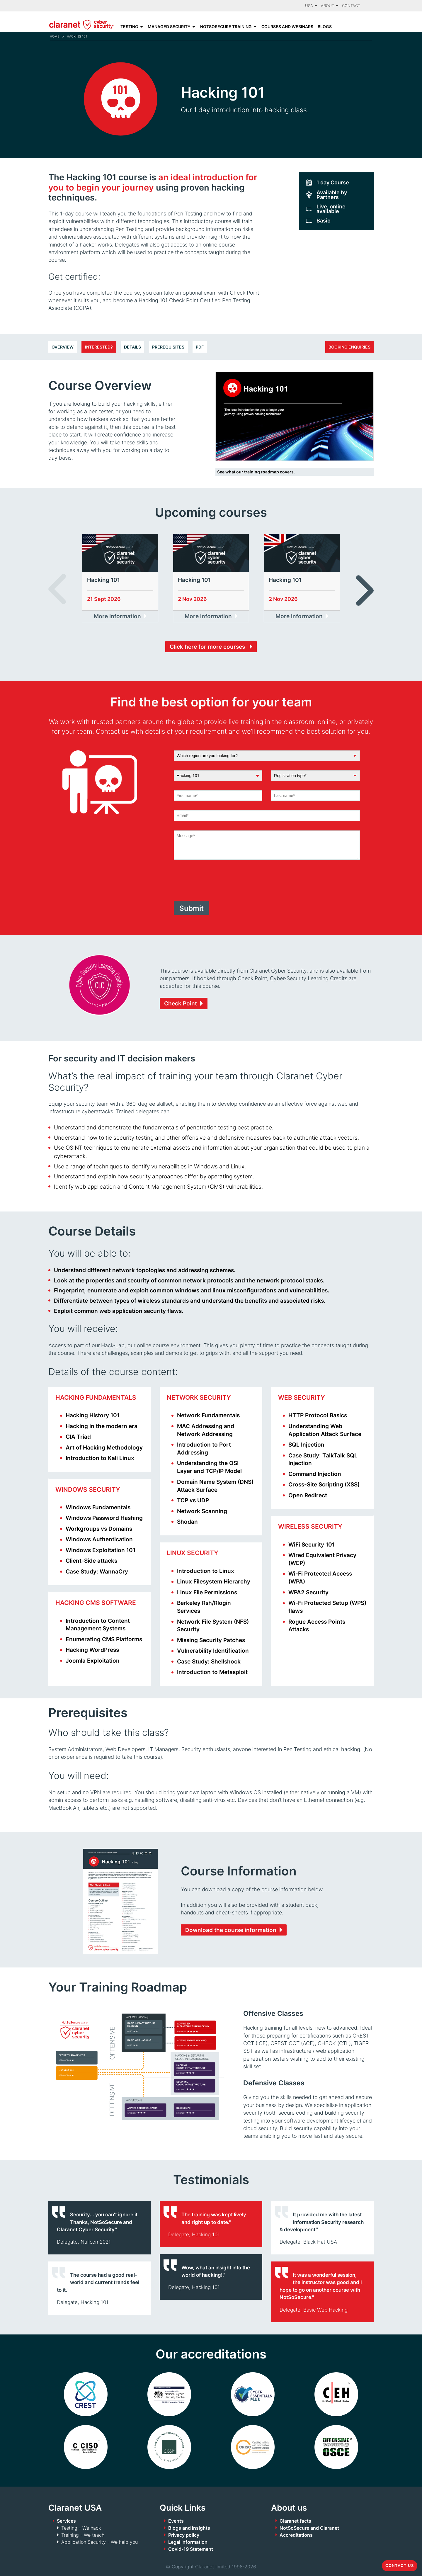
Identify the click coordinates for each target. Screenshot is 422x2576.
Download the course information (230, 1929)
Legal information (187, 2542)
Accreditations (296, 2535)
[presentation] (218, 880)
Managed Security (169, 26)
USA (311, 6)
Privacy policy (183, 2535)
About (329, 6)
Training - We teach (82, 2535)
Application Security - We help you (99, 2542)
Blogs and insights (189, 2528)
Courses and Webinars (287, 26)
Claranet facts (295, 2521)
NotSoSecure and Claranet (309, 2528)
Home (54, 36)
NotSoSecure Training (226, 26)
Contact (351, 6)
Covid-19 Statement (190, 2549)
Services (66, 2521)
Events (176, 2521)
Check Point (180, 1003)
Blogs (325, 26)
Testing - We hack (81, 2528)
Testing (129, 26)
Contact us (399, 2565)
